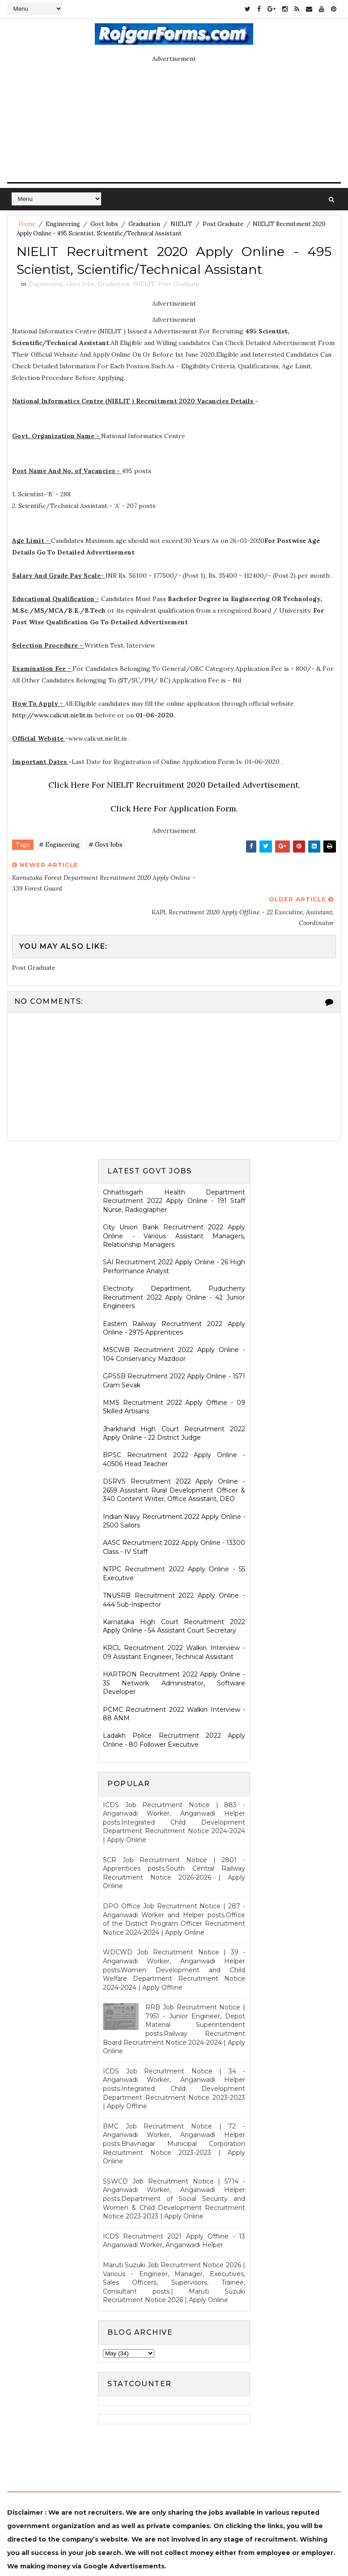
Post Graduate (223, 223)
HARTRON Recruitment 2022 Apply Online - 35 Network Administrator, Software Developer (174, 1650)
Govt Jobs (104, 223)
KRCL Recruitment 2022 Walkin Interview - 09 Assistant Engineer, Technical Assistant (174, 1619)
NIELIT (181, 223)
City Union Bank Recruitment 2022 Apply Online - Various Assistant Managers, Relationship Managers (174, 1202)
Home (26, 223)
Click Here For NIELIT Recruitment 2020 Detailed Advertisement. (174, 787)
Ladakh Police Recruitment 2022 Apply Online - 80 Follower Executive (174, 1707)
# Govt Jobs (106, 847)
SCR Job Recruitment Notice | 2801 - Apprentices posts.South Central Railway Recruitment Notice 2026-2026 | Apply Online (174, 1840)
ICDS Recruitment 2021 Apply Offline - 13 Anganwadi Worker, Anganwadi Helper (174, 2207)
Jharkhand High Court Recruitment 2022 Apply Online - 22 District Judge (174, 1400)
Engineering (63, 223)
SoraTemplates (134, 2547)
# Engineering (59, 847)
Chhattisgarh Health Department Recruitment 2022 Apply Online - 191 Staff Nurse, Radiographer (174, 1168)
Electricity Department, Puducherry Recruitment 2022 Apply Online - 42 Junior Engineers (174, 1264)
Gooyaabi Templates (242, 2547)
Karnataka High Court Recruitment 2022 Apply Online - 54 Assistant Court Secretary (174, 1593)
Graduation (144, 223)
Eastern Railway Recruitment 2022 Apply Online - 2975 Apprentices (174, 1295)
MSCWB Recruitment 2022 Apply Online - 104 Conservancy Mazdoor (174, 1321)
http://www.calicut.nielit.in (52, 717)
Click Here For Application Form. (174, 811)
